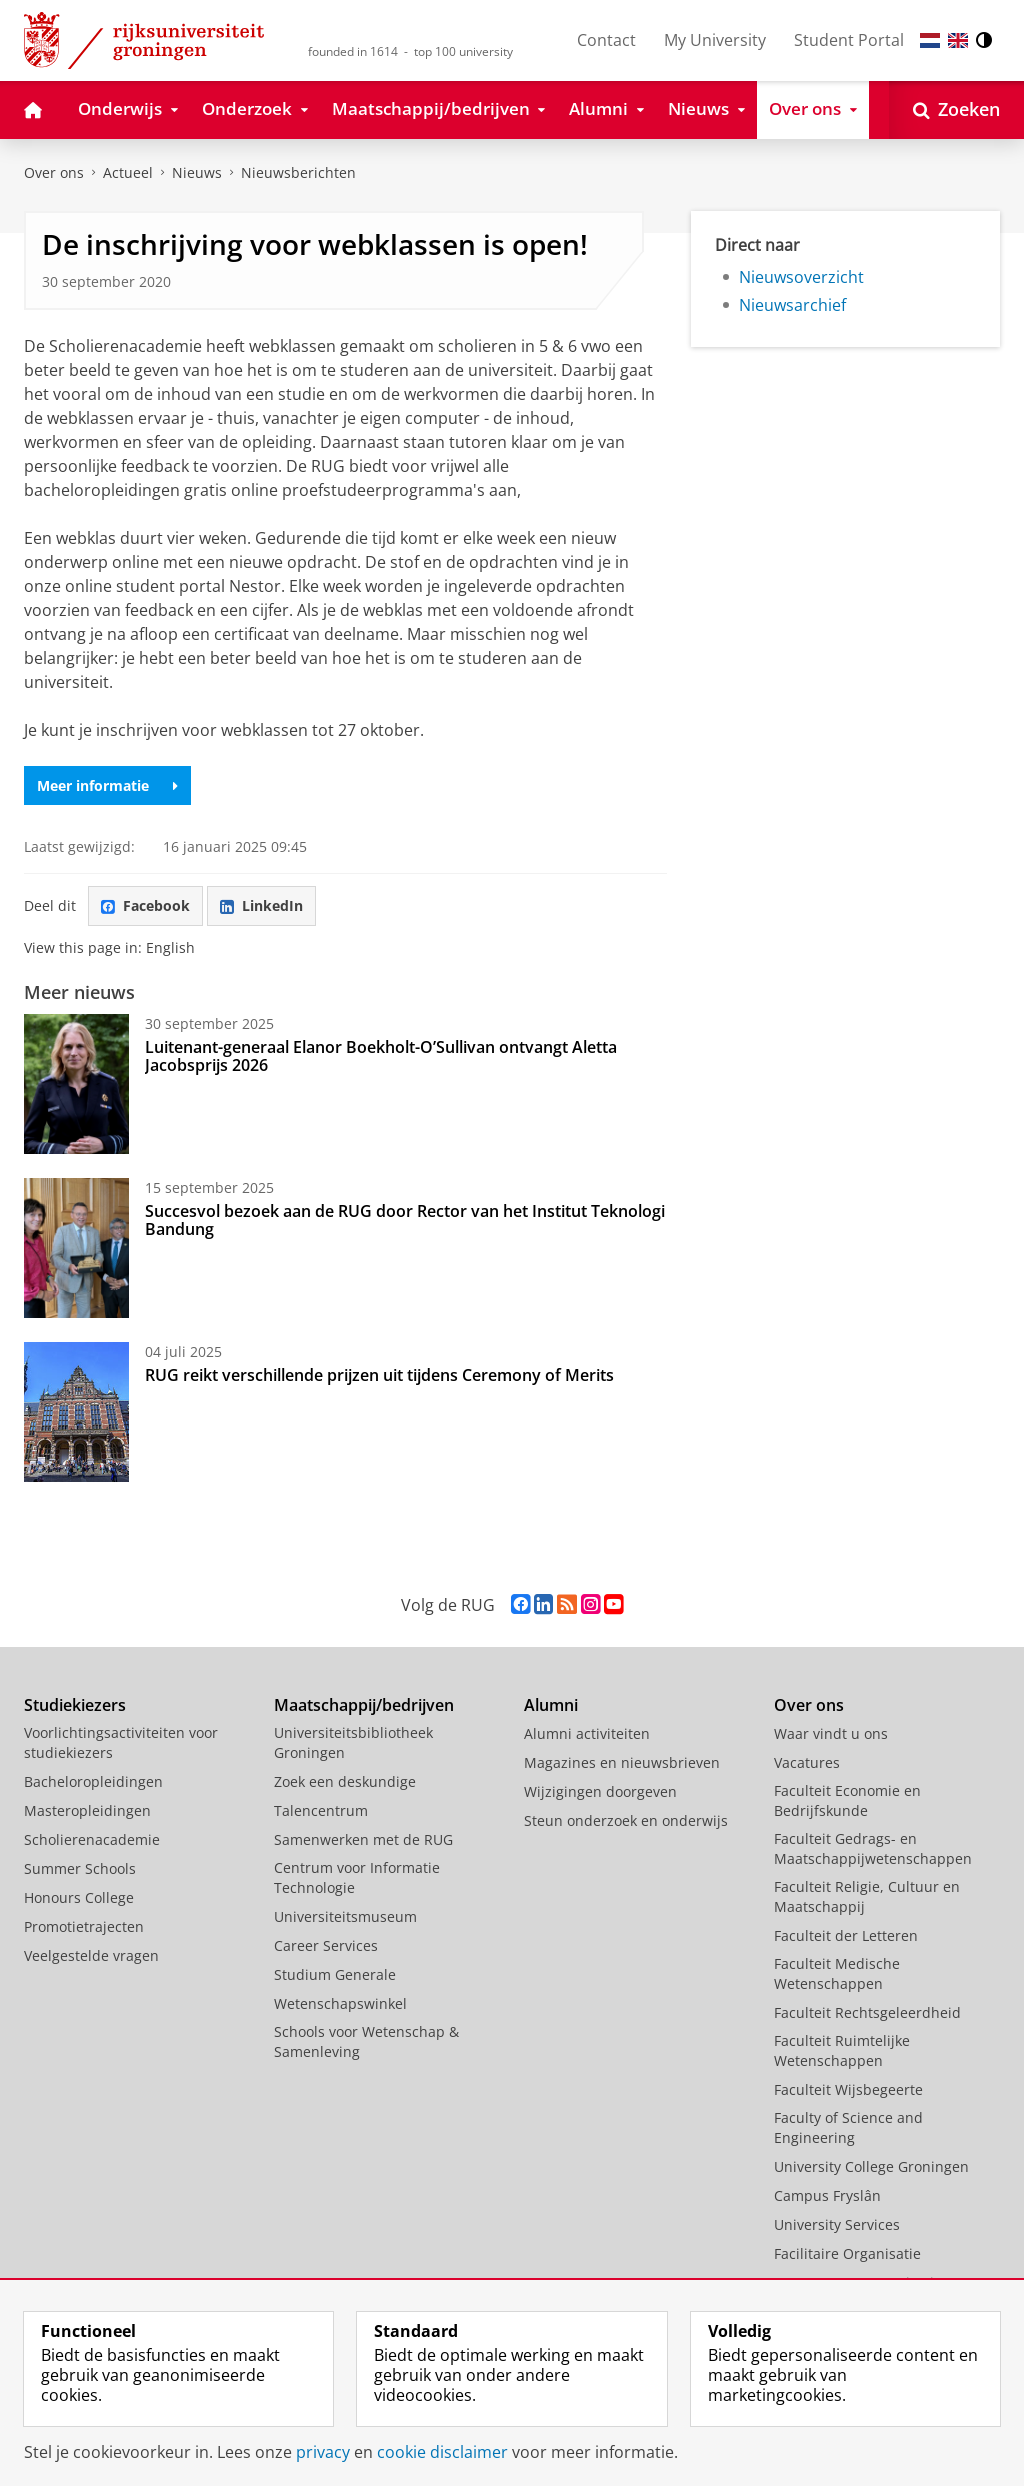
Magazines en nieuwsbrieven (622, 1762)
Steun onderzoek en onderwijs (626, 1820)
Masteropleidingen (87, 1810)
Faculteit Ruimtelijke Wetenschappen (842, 2050)
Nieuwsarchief (792, 305)
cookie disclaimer (442, 2452)
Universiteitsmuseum (345, 1916)
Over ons (54, 172)
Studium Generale (335, 1974)
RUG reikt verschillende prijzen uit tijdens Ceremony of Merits (379, 1375)
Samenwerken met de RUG (363, 1839)
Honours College (79, 1897)
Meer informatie (107, 785)
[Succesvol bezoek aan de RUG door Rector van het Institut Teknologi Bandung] (76, 1248)
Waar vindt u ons (831, 1733)
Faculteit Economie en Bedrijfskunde (847, 1800)
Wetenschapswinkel (340, 2003)
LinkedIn (261, 905)
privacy (323, 2452)
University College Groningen (871, 2166)
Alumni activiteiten (587, 1733)
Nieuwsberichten (298, 172)
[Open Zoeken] (956, 110)
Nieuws (197, 172)
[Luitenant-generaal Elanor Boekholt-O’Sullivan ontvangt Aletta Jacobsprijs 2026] (76, 1084)
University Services (837, 2224)
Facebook (145, 905)
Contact (606, 40)
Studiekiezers (75, 1705)
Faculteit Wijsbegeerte (848, 2089)
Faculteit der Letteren (846, 1935)
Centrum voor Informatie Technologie (357, 1877)
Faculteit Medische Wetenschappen (837, 1973)
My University (715, 40)
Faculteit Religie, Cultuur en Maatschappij (867, 1896)
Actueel (128, 172)
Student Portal (849, 40)
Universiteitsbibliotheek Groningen (353, 1742)
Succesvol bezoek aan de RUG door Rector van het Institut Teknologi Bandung (405, 1220)
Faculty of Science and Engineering (848, 2127)
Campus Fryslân (827, 2195)
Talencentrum (321, 1810)
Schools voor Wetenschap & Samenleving (366, 2041)
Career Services (326, 1945)
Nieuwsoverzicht (801, 277)
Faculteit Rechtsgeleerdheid (867, 2012)
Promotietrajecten (84, 1926)
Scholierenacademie (92, 1839)
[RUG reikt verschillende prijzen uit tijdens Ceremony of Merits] (76, 1412)
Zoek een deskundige (345, 1781)
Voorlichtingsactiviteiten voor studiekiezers (121, 1742)
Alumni (551, 1705)
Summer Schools (80, 1868)
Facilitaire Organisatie (847, 2253)
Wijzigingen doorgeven (600, 1791)
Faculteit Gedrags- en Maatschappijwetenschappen (873, 1848)
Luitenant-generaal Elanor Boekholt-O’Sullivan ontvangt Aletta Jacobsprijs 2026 (381, 1056)
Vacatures (807, 1762)
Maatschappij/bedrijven (364, 1705)
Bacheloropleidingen (93, 1781)
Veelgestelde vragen (91, 1955)
